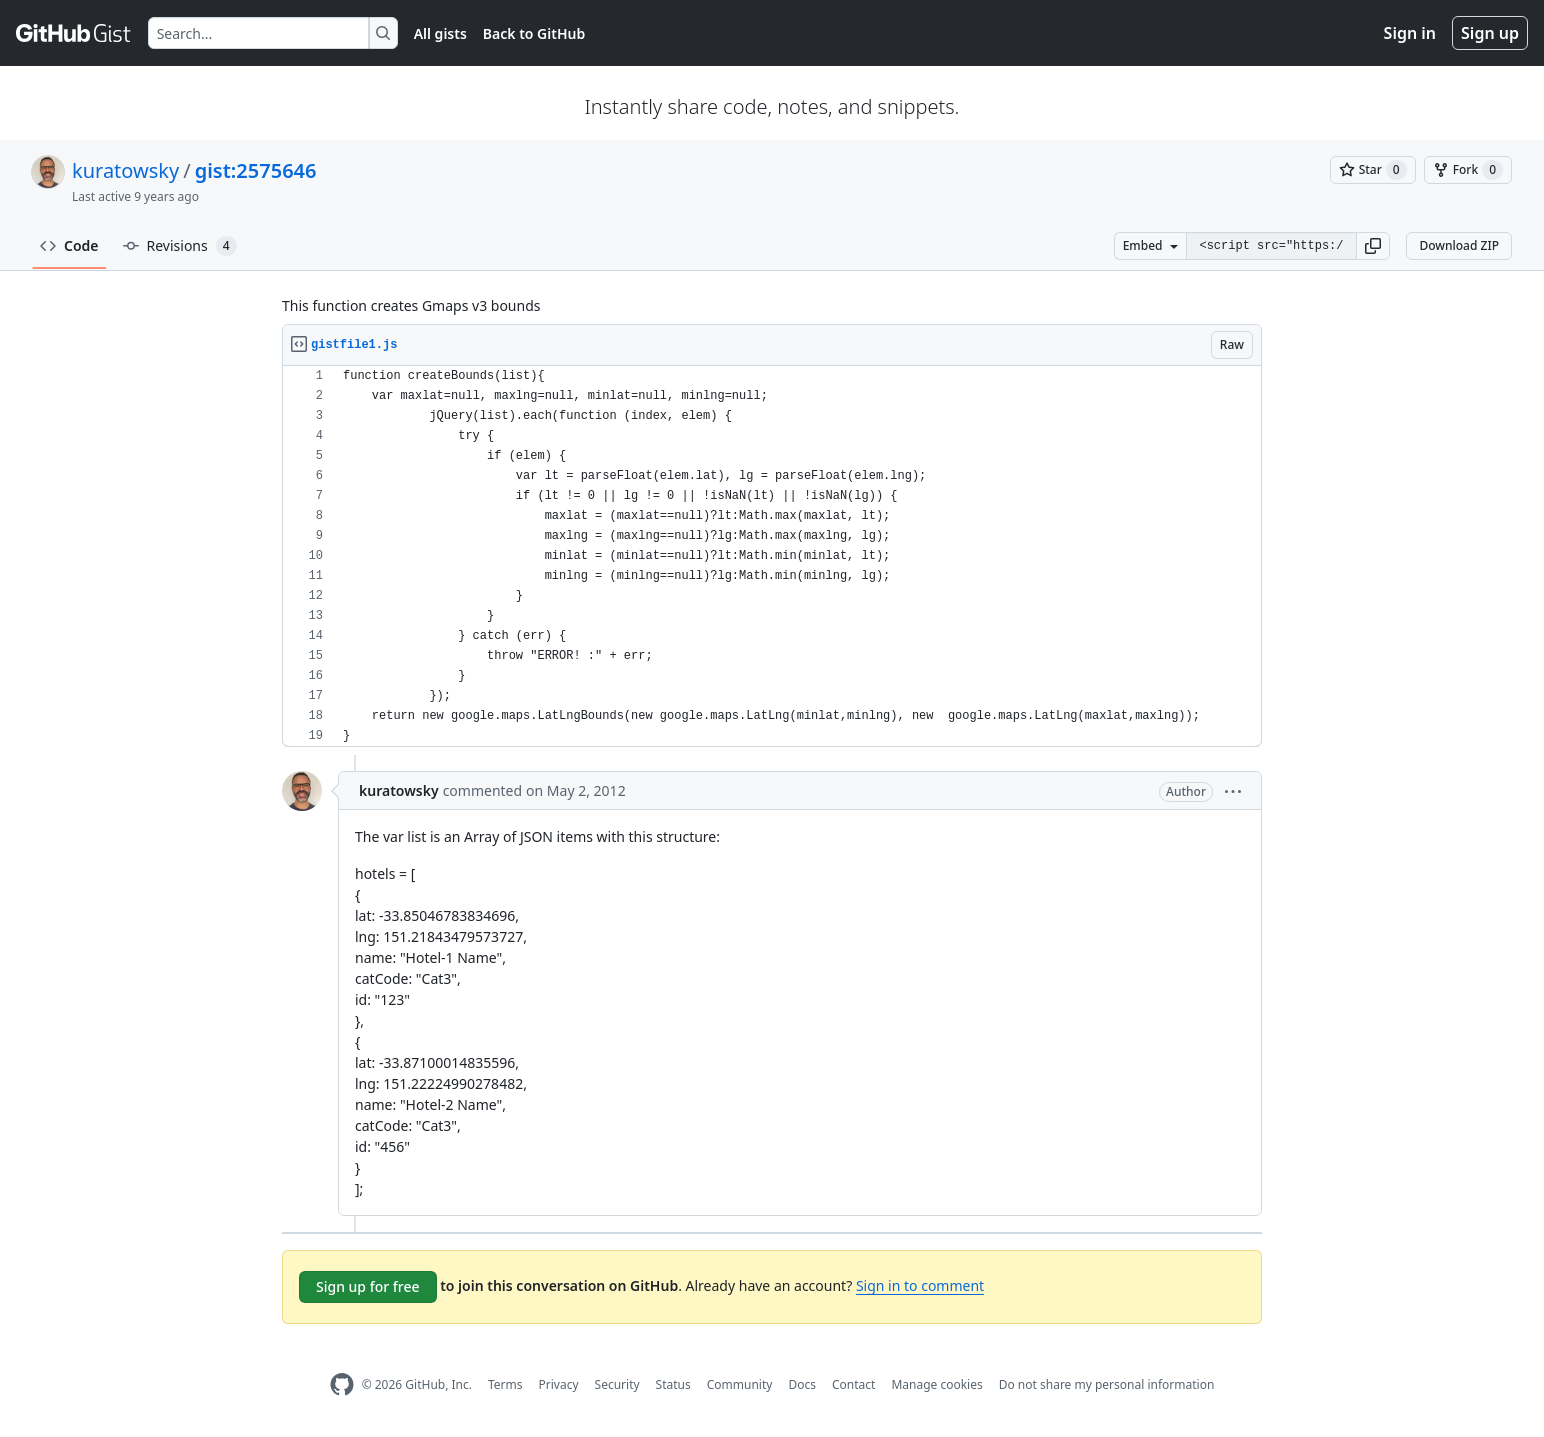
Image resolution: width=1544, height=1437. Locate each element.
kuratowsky (125, 170)
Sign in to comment (920, 1285)
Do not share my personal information (1107, 1384)
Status (673, 1384)
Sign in (1410, 33)
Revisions (180, 246)
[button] (1373, 246)
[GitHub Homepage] (342, 1384)
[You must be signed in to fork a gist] (1468, 170)
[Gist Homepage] (74, 33)
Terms (505, 1384)
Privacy (559, 1384)
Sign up (1490, 33)
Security (617, 1384)
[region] (772, 556)
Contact (853, 1384)
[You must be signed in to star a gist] (1373, 170)
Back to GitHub (534, 33)
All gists (440, 33)
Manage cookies (936, 1384)
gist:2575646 (256, 170)
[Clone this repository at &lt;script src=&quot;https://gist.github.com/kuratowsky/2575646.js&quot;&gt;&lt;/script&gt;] (1271, 246)
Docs (802, 1384)
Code (69, 245)
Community (740, 1384)
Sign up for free (368, 1286)
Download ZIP (1459, 245)
